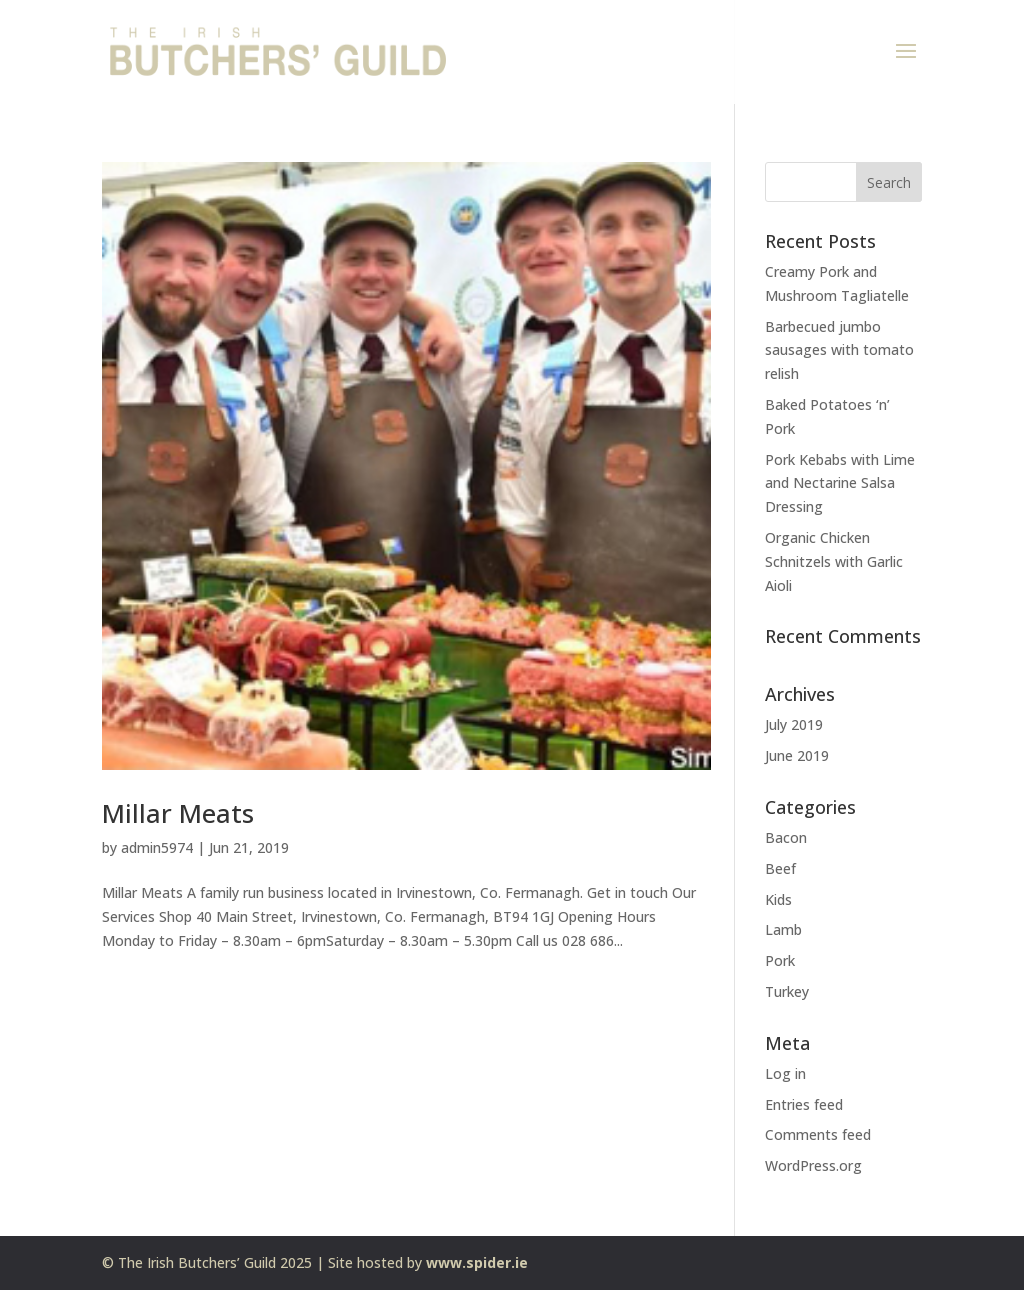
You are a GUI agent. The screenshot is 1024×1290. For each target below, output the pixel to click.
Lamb (783, 929)
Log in (785, 1073)
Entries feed (804, 1104)
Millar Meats (178, 813)
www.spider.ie (477, 1262)
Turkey (787, 991)
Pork (780, 960)
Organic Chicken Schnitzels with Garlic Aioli (834, 561)
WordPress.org (813, 1165)
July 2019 (794, 724)
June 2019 (797, 755)
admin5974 (157, 847)
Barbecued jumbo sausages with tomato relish (839, 350)
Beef (780, 868)
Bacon (786, 837)
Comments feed (818, 1134)
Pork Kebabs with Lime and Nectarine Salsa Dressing (840, 483)
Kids (778, 899)
